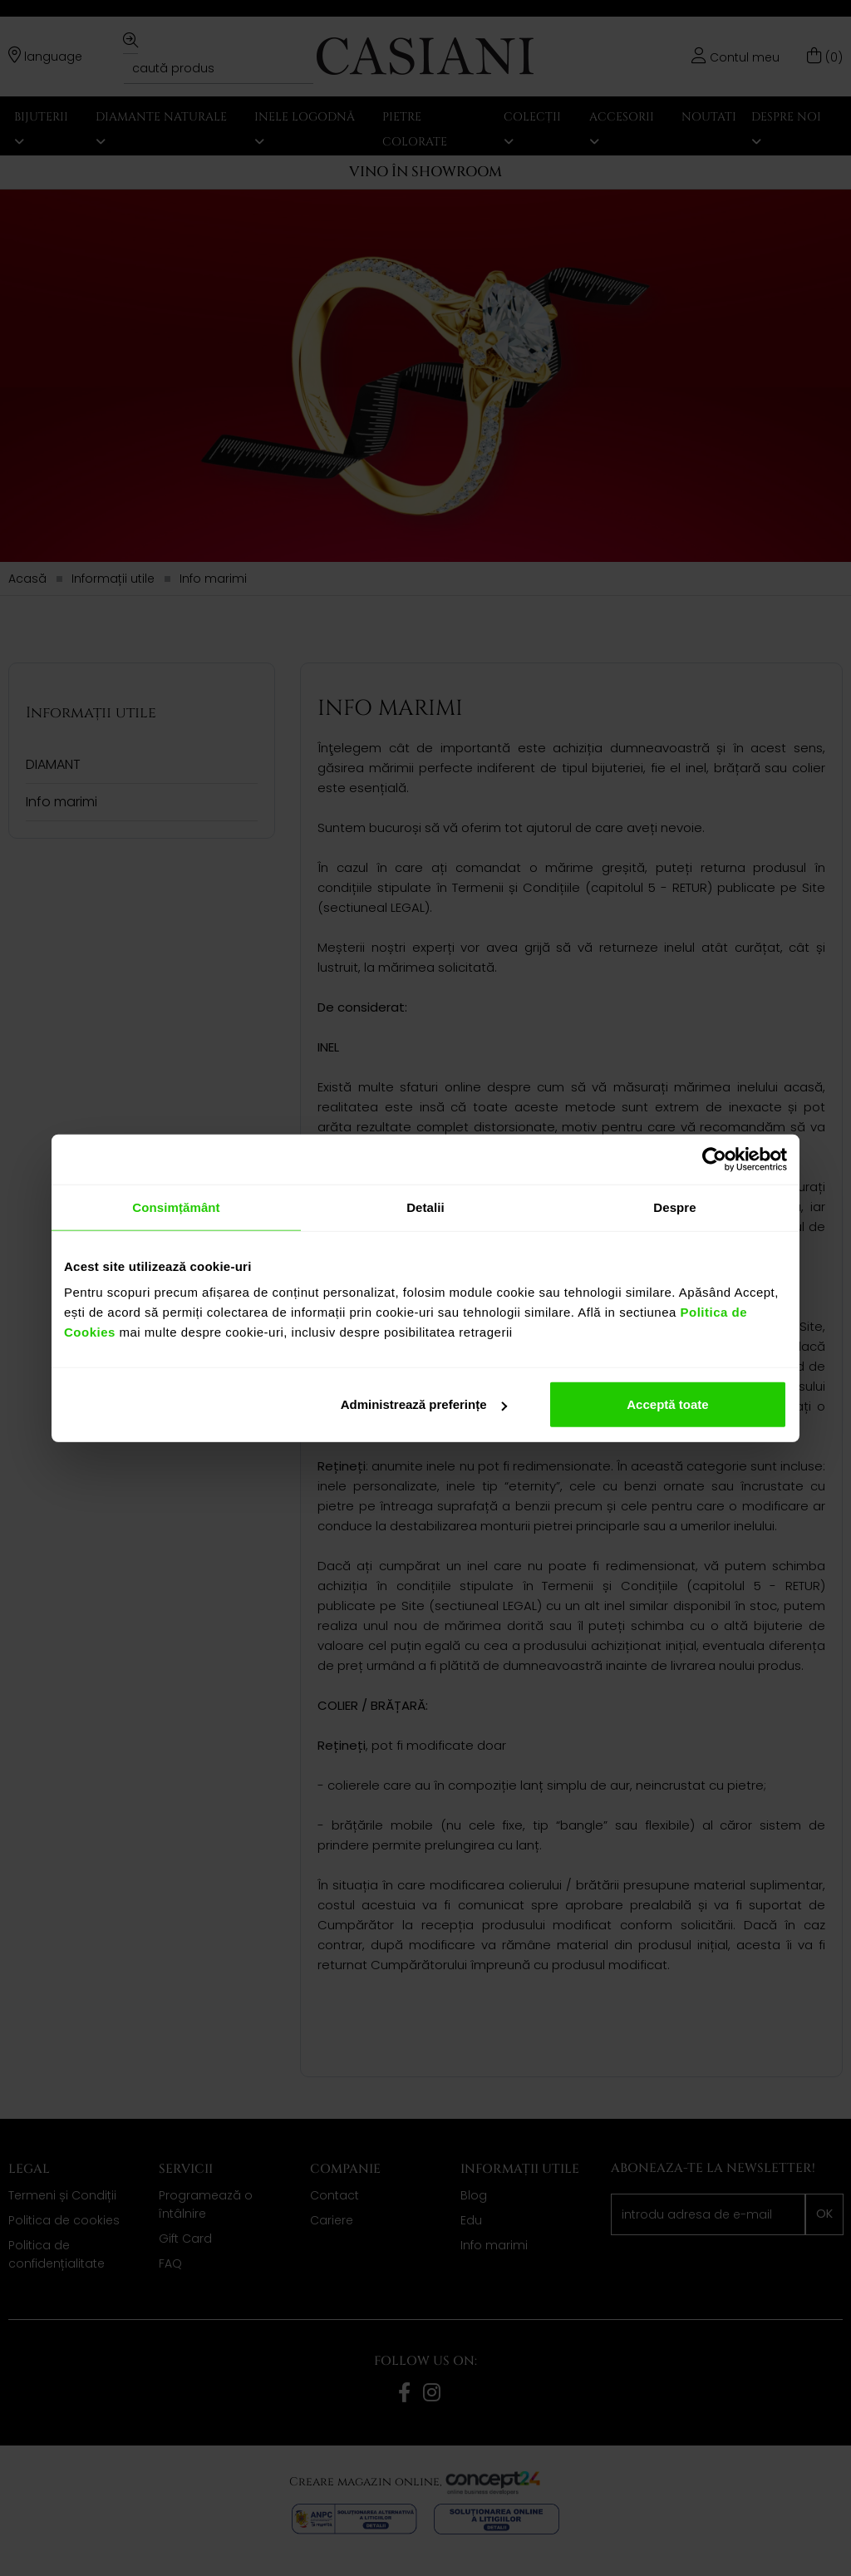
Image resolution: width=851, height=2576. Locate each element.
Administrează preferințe (424, 1404)
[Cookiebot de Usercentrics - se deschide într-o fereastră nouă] (714, 1158)
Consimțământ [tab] (175, 1206)
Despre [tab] (674, 1206)
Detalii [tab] (425, 1206)
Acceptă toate (667, 1404)
